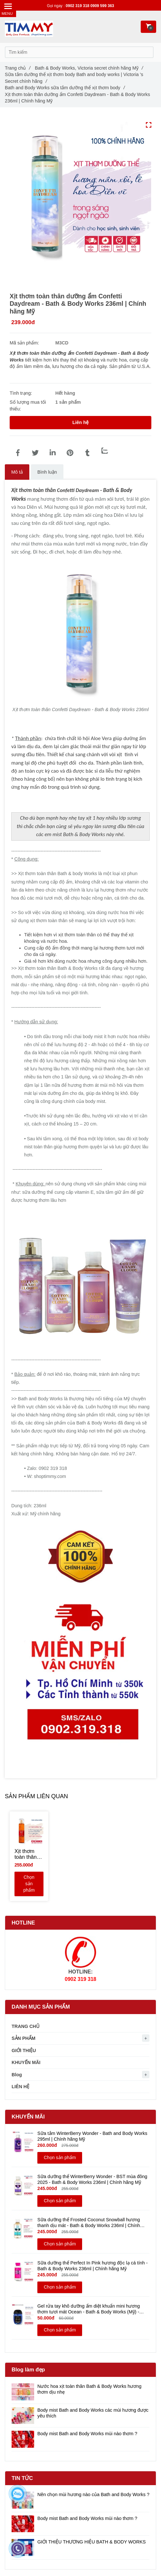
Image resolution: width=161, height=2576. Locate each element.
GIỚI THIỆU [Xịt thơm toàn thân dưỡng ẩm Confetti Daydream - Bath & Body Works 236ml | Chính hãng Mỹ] (24, 2050)
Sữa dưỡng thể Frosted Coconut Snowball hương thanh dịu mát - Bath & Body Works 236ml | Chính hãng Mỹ (88, 2222)
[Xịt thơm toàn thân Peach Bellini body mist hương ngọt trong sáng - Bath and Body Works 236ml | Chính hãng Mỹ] (28, 1854)
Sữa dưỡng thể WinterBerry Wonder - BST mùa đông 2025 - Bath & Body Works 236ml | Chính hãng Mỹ (92, 2179)
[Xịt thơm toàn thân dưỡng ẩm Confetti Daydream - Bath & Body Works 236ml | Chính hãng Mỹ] (17, 453)
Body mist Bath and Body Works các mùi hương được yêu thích (92, 2412)
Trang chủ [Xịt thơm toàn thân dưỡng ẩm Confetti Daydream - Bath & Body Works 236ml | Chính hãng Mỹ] (17, 68)
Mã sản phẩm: (25, 342)
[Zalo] (104, 450)
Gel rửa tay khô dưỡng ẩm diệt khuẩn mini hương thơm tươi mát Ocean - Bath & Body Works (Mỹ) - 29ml (88, 2309)
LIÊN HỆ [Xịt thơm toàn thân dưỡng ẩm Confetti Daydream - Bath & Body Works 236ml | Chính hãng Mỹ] (20, 2086)
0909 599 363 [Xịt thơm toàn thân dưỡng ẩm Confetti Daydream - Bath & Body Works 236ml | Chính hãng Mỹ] (102, 6)
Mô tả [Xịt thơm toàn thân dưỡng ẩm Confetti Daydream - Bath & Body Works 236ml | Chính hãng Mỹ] (17, 472)
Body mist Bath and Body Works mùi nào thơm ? (87, 2433)
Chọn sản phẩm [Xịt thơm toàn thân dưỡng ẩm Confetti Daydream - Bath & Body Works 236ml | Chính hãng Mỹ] (29, 1884)
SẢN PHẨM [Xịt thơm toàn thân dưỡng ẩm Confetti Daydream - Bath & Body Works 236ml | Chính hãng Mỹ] (23, 2038)
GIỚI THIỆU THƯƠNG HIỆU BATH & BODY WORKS (91, 2541)
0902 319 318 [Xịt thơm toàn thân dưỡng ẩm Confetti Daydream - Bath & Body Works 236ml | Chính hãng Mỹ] (78, 6)
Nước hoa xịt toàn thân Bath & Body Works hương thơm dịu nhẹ (89, 2389)
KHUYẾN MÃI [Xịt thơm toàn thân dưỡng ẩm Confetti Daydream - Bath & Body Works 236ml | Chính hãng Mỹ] (26, 2062)
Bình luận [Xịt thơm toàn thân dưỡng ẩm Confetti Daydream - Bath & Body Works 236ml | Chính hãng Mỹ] (47, 472)
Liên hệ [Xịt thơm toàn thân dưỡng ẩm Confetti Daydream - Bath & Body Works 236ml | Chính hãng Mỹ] (80, 422)
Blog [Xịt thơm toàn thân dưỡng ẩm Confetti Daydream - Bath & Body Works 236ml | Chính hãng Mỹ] (17, 2074)
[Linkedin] (52, 453)
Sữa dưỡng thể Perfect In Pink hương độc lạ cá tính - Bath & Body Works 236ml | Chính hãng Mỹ (92, 2265)
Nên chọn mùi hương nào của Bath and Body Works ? (93, 2494)
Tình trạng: (21, 393)
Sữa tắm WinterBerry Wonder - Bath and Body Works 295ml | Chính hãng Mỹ (92, 2136)
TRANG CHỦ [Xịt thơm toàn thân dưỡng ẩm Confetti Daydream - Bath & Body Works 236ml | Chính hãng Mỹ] (26, 2026)
